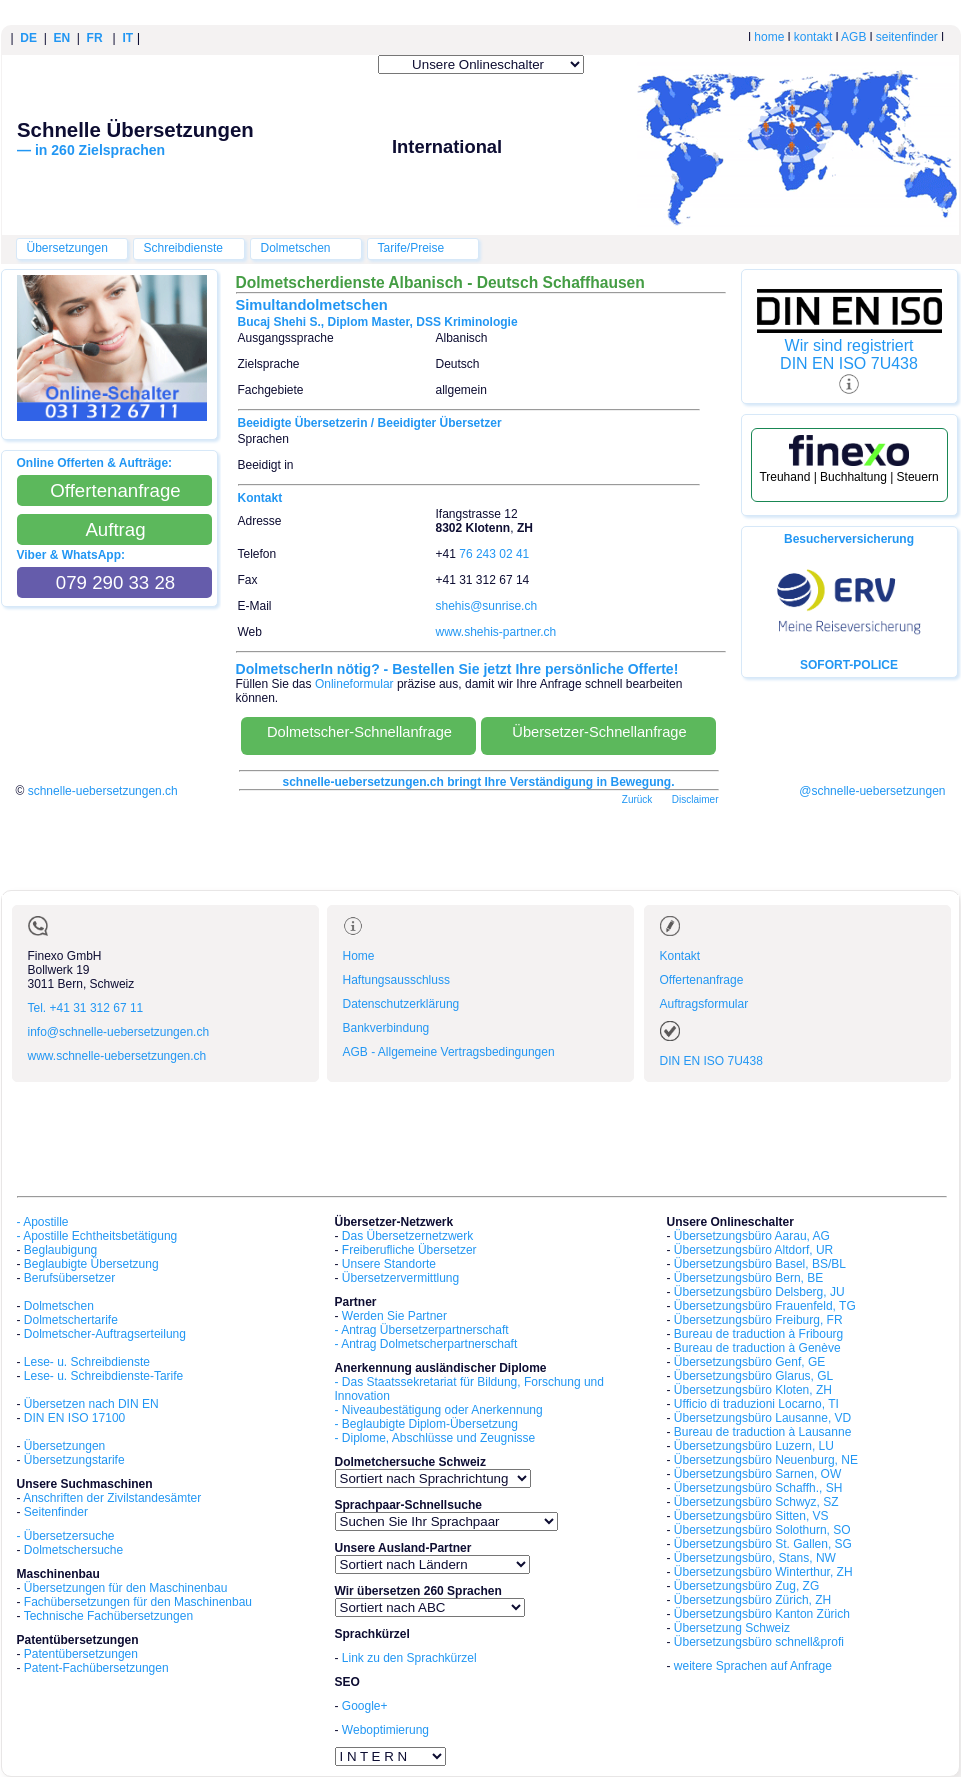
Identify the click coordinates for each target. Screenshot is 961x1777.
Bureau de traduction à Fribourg (758, 1334)
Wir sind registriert (849, 345)
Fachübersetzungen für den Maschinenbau (138, 1602)
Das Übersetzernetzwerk (407, 1236)
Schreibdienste (183, 248)
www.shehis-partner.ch (496, 632)
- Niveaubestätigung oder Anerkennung (439, 1410)
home (769, 37)
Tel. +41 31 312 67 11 (86, 1008)
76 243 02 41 (494, 554)
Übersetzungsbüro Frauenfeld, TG (765, 1306)
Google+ (365, 1706)
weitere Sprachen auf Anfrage (753, 1666)
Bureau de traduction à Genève (757, 1348)
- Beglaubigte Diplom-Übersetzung (426, 1424)
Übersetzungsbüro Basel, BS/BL (760, 1264)
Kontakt (680, 956)
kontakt (813, 37)
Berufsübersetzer (69, 1278)
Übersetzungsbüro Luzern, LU (754, 1446)
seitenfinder (907, 37)
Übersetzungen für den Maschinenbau (125, 1588)
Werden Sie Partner (394, 1316)
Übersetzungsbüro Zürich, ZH (752, 1600)
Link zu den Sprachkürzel (409, 1658)
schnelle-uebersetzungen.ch (103, 791)
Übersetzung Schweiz (732, 1628)
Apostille (45, 1222)
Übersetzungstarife (74, 1460)
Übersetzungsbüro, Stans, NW (755, 1558)
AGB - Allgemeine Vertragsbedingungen (449, 1052)
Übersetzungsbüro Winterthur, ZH (763, 1572)
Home (359, 956)
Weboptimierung (385, 1730)
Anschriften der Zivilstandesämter (112, 1498)
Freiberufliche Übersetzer (409, 1250)
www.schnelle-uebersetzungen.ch (117, 1056)
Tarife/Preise (411, 248)
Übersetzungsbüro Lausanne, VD (762, 1418)
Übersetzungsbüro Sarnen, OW (757, 1474)
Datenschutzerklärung (401, 1004)
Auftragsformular (704, 1004)
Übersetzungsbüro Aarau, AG (752, 1236)
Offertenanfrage (702, 980)
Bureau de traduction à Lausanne (762, 1432)
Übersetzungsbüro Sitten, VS (751, 1516)
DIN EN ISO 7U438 (849, 363)
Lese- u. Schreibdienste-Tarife (103, 1376)
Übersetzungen (67, 248)
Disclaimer (695, 799)
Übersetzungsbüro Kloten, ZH (753, 1390)
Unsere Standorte (389, 1264)
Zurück (637, 799)
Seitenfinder (56, 1512)
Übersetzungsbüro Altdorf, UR (753, 1250)
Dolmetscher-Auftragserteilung (105, 1334)
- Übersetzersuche (66, 1536)
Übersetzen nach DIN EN (91, 1404)
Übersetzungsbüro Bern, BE (748, 1278)
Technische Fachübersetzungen (108, 1616)
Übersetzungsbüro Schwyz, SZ (756, 1502)
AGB (853, 37)
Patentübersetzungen (81, 1654)
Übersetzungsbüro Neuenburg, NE (766, 1460)
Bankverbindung (386, 1028)
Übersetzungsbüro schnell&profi (759, 1642)
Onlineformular (354, 684)
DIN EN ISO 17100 (74, 1418)
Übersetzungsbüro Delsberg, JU (759, 1292)
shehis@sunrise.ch (487, 606)
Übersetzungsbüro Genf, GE (749, 1362)
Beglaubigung (60, 1250)
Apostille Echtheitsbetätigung (100, 1236)
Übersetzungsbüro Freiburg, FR (758, 1320)
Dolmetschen (296, 248)
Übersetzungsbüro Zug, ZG (746, 1586)
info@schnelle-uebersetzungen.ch (119, 1032)
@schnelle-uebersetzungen (872, 791)
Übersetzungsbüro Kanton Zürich (762, 1614)
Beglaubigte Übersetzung (91, 1264)
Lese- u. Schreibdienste (87, 1362)
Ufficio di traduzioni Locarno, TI (756, 1404)
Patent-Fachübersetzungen (96, 1668)
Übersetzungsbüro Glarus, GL (753, 1376)
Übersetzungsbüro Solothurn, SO (762, 1530)
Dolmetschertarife (71, 1320)
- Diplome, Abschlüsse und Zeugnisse (435, 1438)
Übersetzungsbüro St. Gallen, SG (763, 1544)
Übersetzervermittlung (400, 1278)
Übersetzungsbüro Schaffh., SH (758, 1488)
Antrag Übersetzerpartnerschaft (424, 1330)
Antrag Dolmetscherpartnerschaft (429, 1344)
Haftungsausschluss (396, 980)
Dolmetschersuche (73, 1550)
